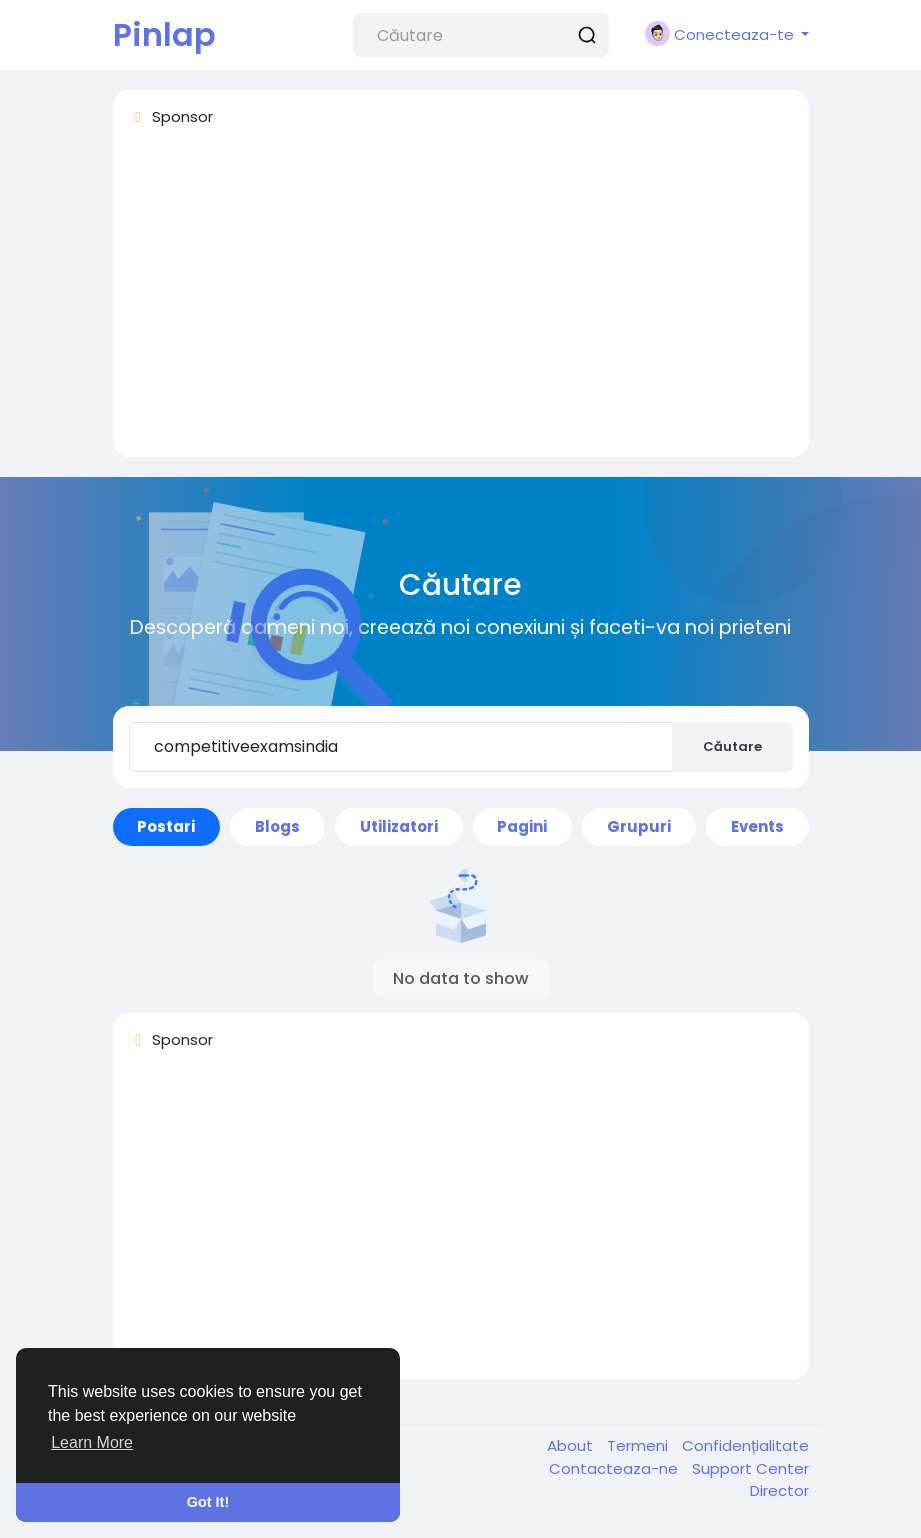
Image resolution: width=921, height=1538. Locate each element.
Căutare (732, 746)
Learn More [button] (92, 1442)
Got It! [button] (208, 1502)
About (572, 1445)
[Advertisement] (461, 301)
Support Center (750, 1468)
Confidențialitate (745, 1445)
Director (779, 1490)
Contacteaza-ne (615, 1468)
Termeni (639, 1445)
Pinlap (164, 34)
